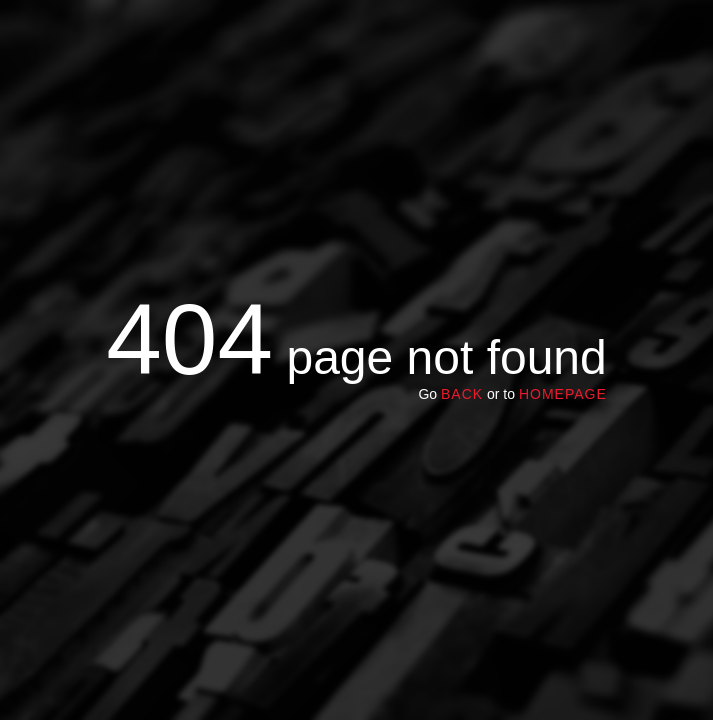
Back (462, 394)
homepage (563, 394)
